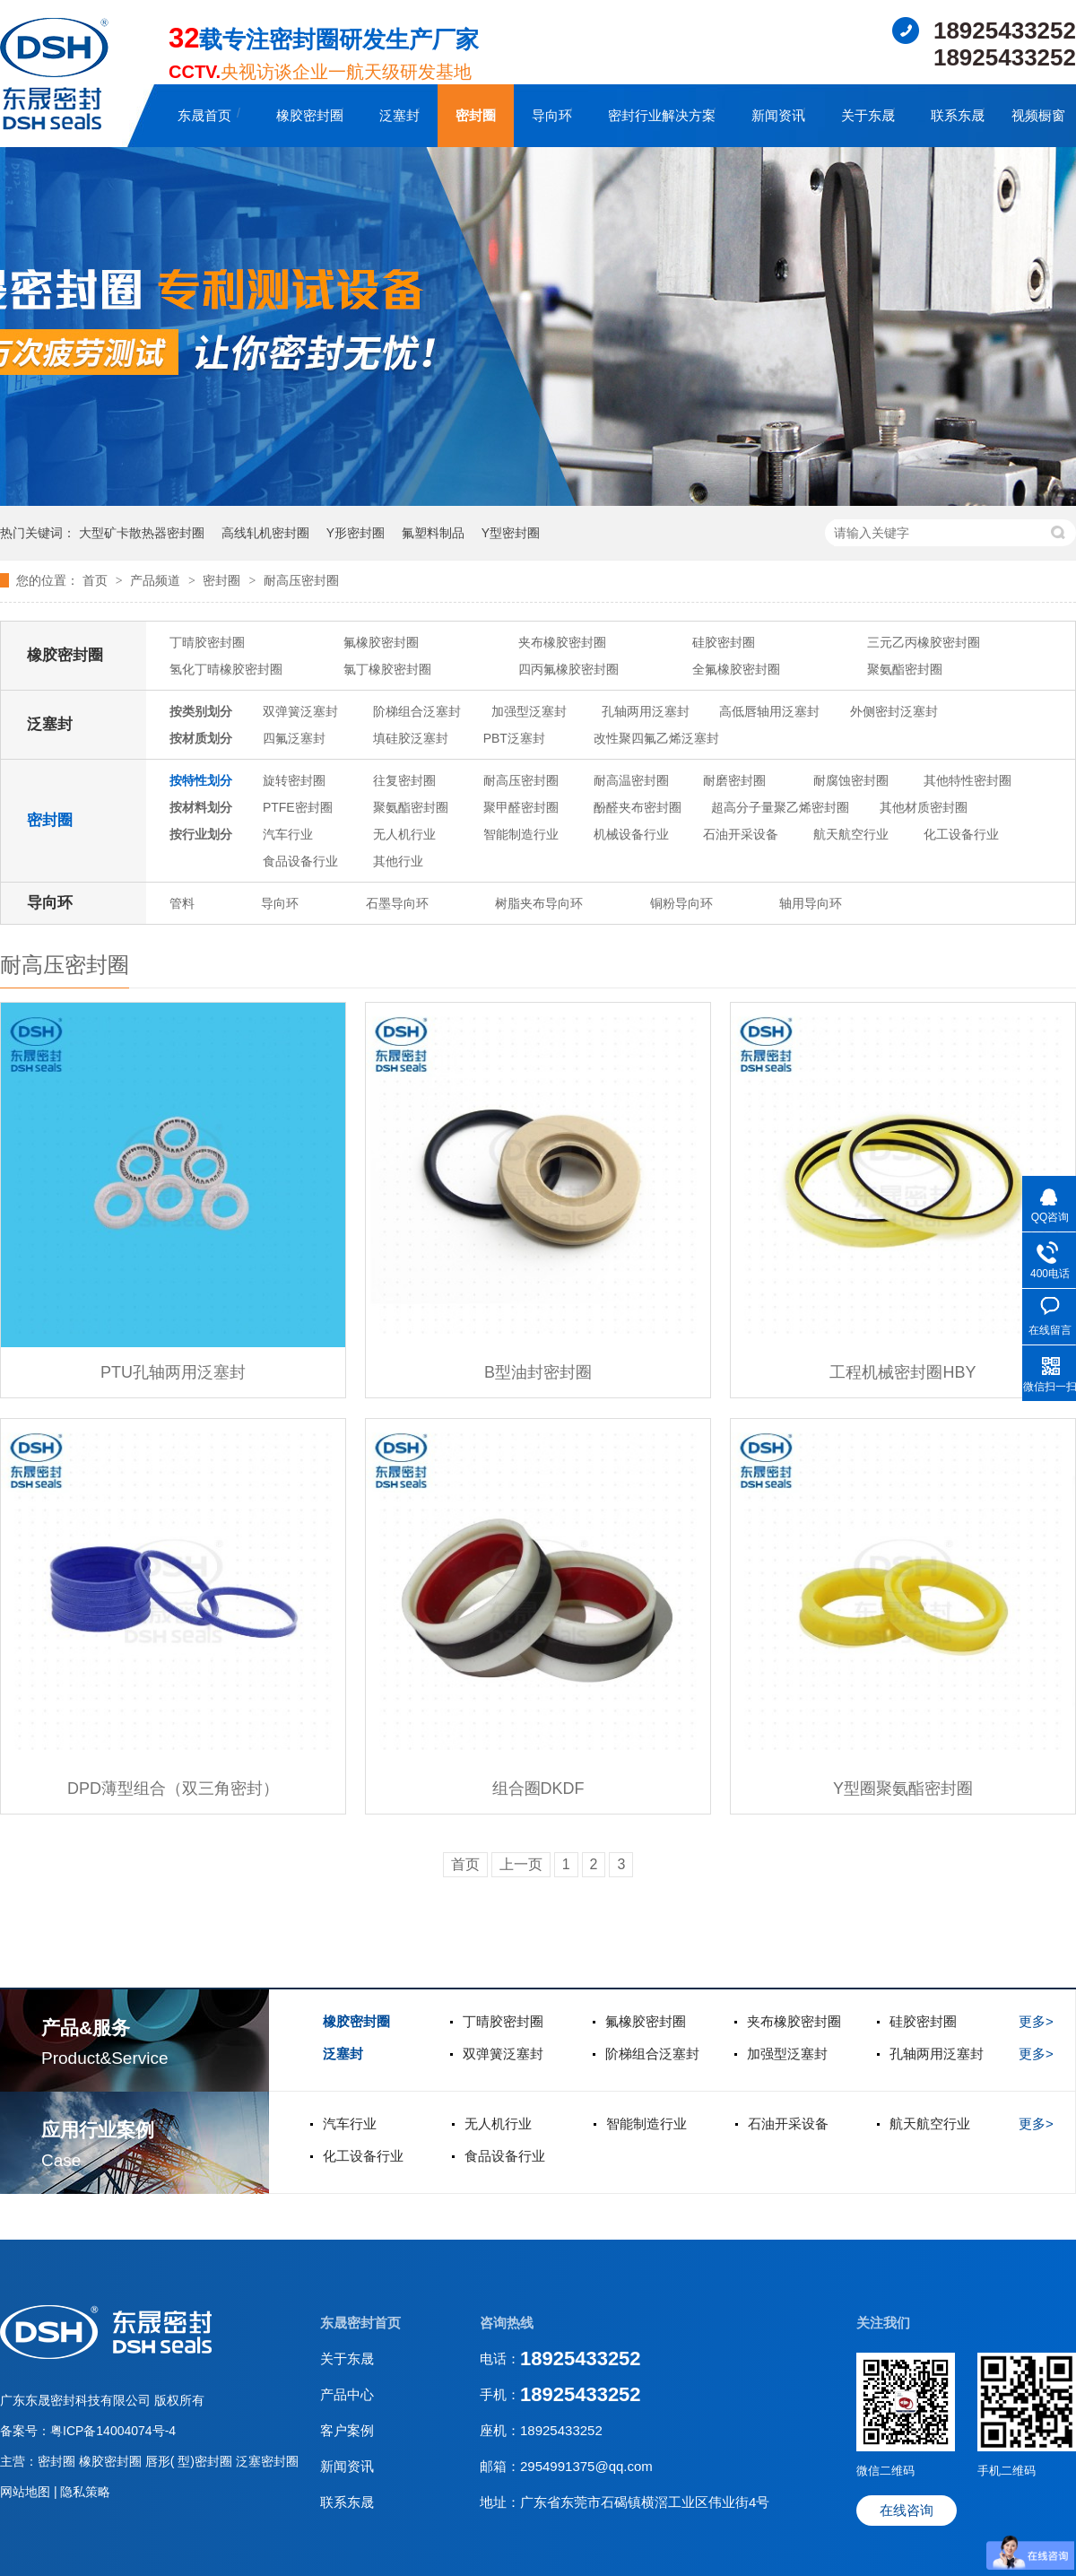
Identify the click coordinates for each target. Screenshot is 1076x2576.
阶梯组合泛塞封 (417, 711)
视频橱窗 (1038, 115)
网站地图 (27, 2492)
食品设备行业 (300, 861)
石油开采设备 (740, 834)
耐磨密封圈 (734, 780)
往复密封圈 (404, 780)
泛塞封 (399, 115)
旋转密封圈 (294, 780)
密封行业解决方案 (662, 115)
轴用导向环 (810, 903)
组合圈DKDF (538, 1788)
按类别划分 (200, 711)
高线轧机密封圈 (265, 533)
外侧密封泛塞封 (894, 711)
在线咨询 (906, 2510)
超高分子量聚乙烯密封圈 (780, 807)
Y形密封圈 (355, 533)
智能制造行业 (521, 834)
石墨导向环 (397, 903)
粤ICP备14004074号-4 (113, 2431)
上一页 (520, 1864)
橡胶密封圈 (309, 115)
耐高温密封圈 (631, 780)
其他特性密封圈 (967, 780)
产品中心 (347, 2394)
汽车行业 (288, 834)
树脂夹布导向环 (539, 903)
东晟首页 (204, 115)
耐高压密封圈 (301, 580)
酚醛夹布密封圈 (637, 807)
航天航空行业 (851, 834)
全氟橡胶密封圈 (736, 669)
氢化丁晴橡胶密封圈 (225, 669)
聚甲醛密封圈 (521, 807)
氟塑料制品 (433, 533)
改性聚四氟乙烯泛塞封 (656, 738)
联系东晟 (958, 115)
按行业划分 (200, 834)
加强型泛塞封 (529, 711)
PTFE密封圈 (298, 807)
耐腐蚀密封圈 (851, 780)
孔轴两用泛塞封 (646, 711)
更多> (1036, 2021)
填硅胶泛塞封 (410, 738)
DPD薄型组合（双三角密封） (173, 1788)
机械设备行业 (631, 834)
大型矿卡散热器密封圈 (141, 533)
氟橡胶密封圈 (381, 642)
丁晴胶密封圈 (207, 642)
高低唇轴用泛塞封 (769, 711)
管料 (182, 903)
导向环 (552, 115)
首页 (96, 580)
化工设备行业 (961, 834)
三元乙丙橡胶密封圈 (923, 642)
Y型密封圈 (511, 533)
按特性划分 (200, 780)
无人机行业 (404, 834)
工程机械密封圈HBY (902, 1372)
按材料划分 (200, 807)
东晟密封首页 (360, 2322)
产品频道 (157, 580)
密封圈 (476, 115)
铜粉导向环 (681, 903)
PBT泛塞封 (514, 738)
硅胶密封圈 (723, 642)
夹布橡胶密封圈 (562, 642)
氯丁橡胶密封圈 (387, 669)
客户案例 (347, 2430)
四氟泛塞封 (294, 738)
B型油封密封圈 (538, 1372)
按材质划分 (200, 738)
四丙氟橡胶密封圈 (568, 669)
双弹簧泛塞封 (300, 711)
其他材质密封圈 (924, 807)
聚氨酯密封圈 (904, 669)
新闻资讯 (778, 115)
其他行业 (398, 861)
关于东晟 (868, 115)
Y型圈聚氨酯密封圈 (903, 1788)
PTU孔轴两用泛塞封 (173, 1372)
